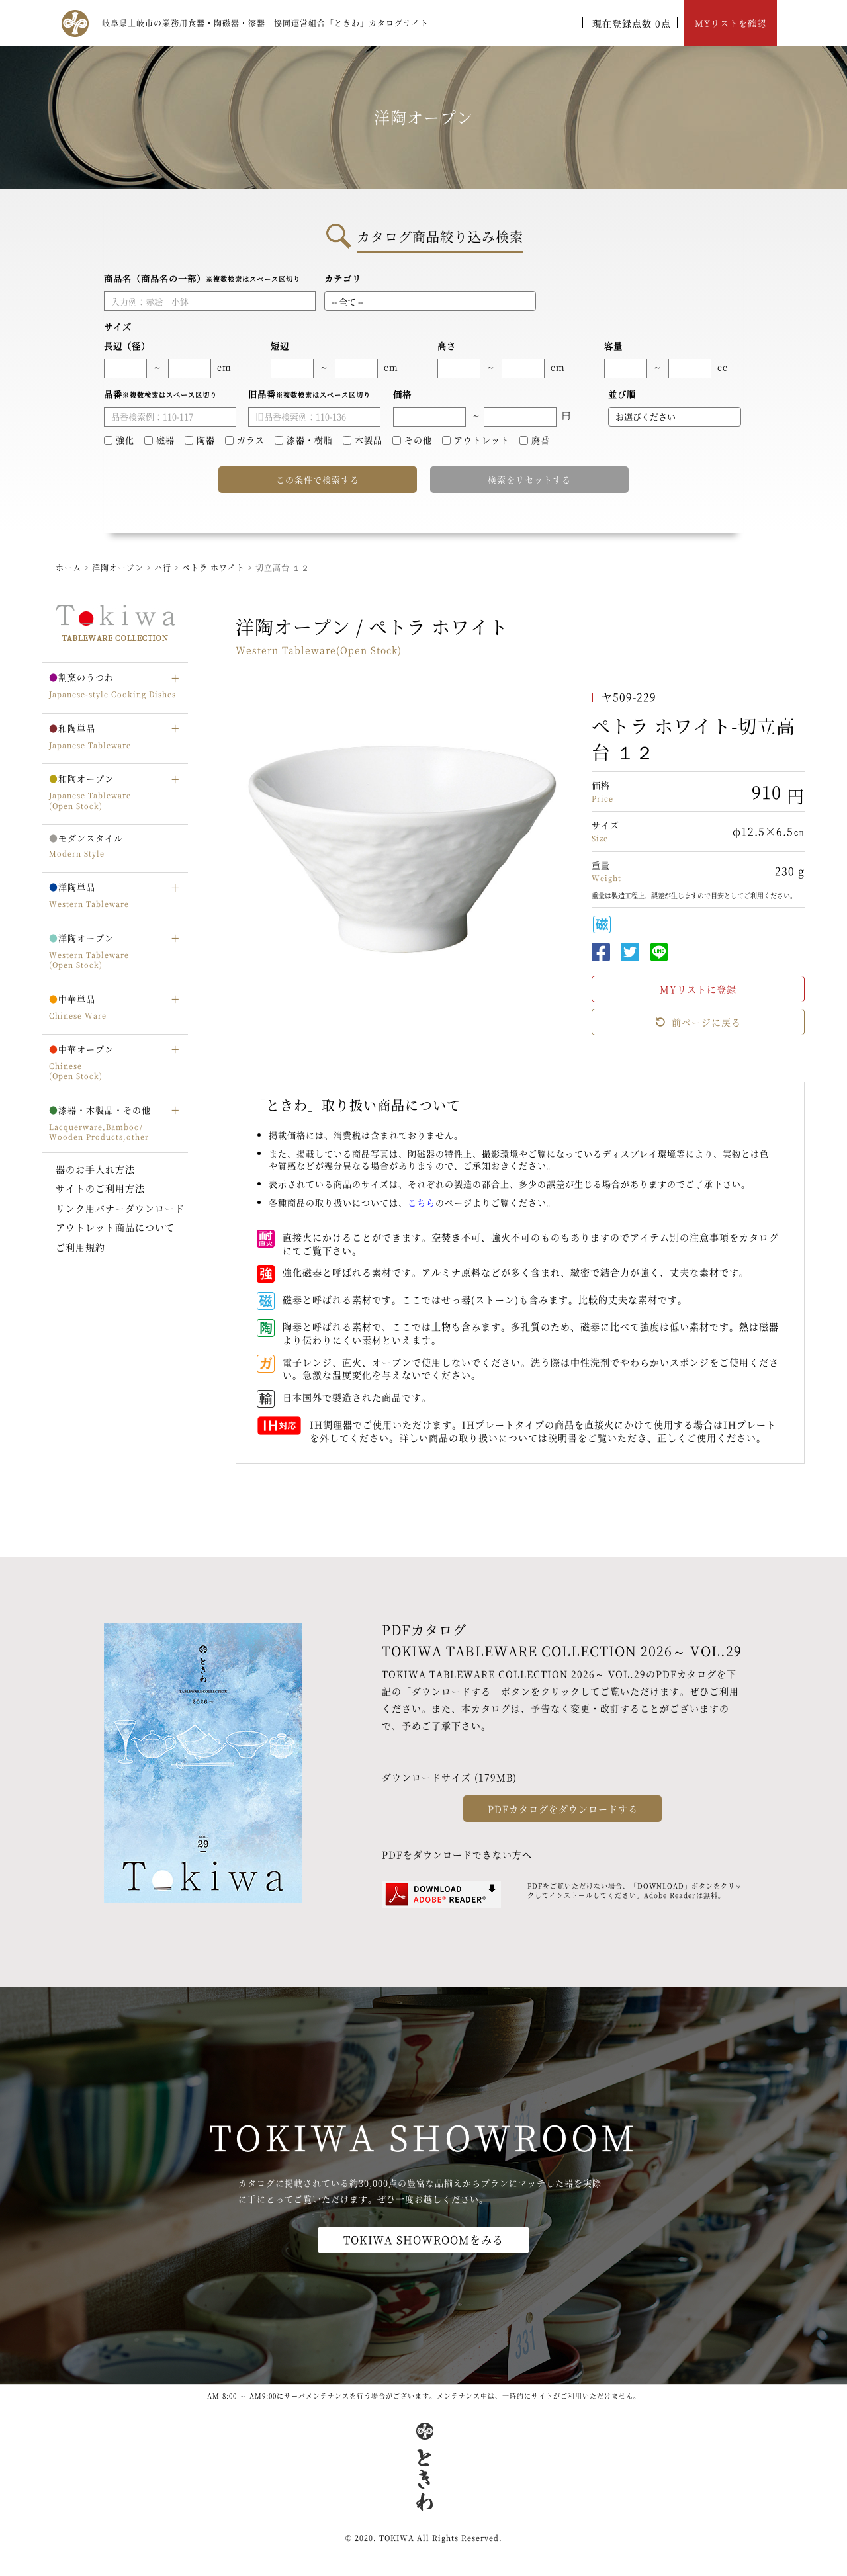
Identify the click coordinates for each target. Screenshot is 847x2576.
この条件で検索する (317, 479)
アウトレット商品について (115, 1227)
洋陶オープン (118, 567)
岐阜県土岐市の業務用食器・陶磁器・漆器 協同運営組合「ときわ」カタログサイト (265, 22)
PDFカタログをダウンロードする (563, 1808)
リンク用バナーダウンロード (120, 1208)
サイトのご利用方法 (100, 1188)
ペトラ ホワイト (214, 567)
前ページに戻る (698, 1022)
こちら (421, 1202)
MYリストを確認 (730, 23)
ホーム (68, 567)
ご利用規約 (80, 1247)
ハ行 (164, 567)
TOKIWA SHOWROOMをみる (423, 2239)
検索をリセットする (529, 479)
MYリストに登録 (698, 989)
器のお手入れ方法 (95, 1169)
